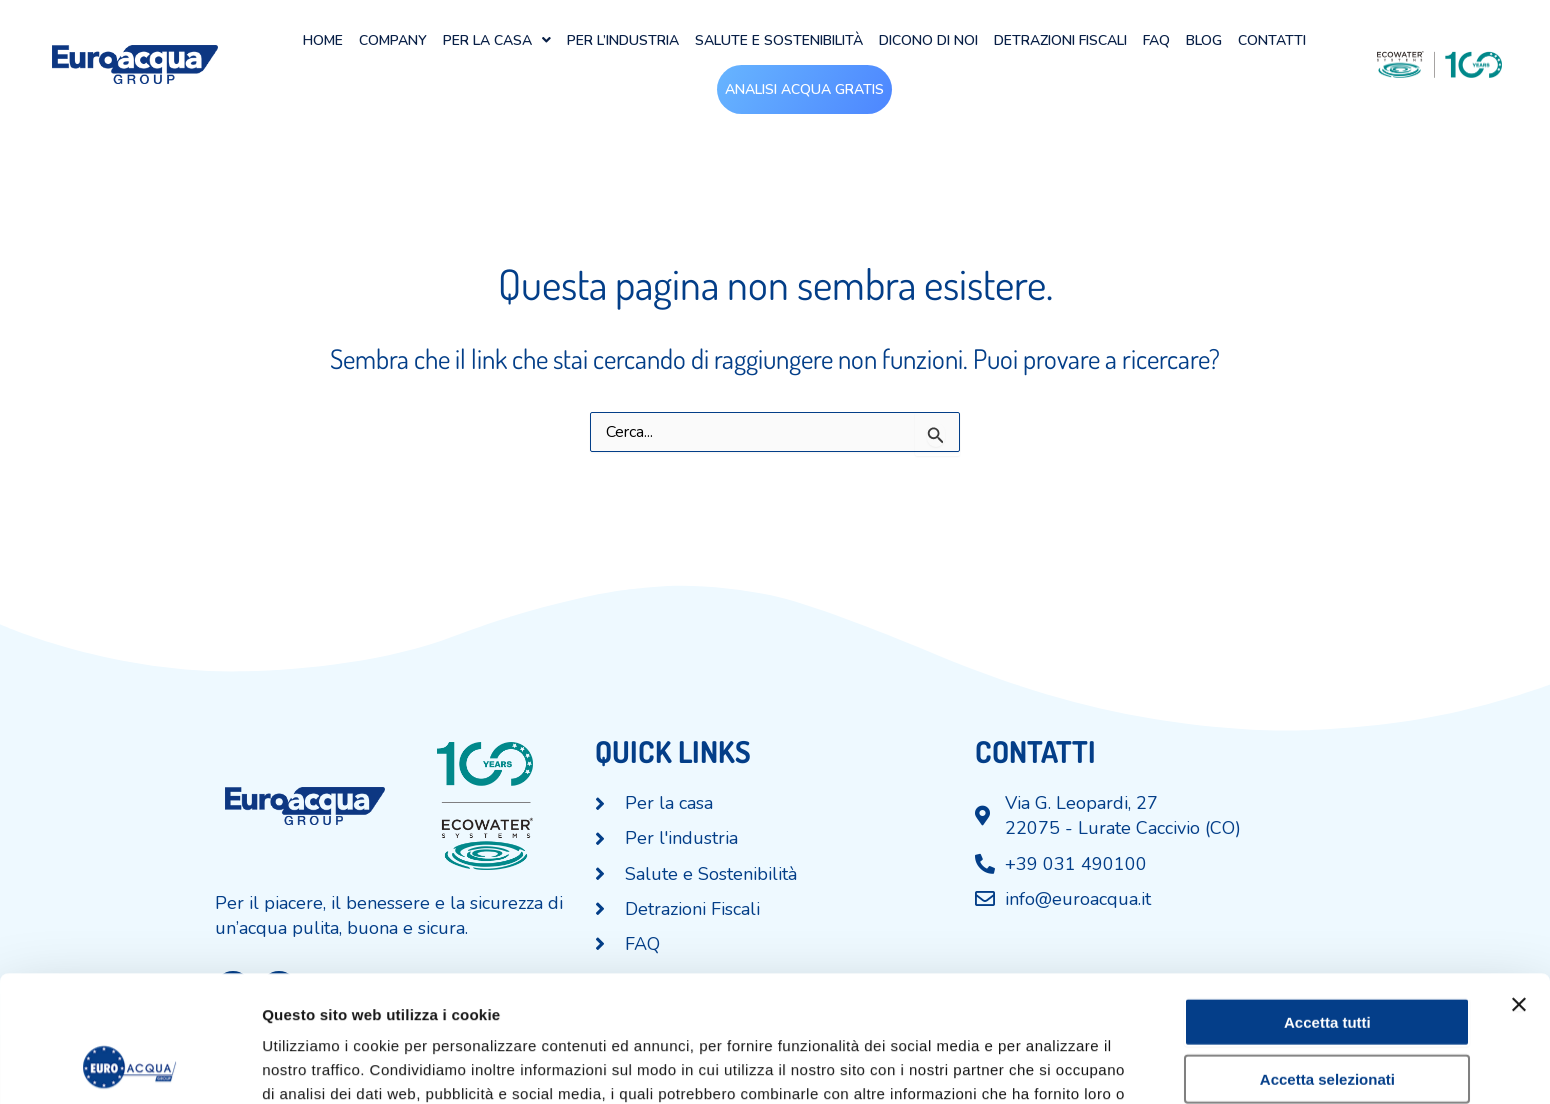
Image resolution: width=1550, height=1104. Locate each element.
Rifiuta (1327, 1016)
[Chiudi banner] (1519, 886)
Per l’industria (623, 40)
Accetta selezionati (1327, 960)
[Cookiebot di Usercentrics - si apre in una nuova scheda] (129, 1065)
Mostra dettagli (1052, 1064)
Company (393, 40)
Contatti (1272, 40)
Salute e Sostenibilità (779, 40)
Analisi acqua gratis (804, 89)
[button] (497, 40)
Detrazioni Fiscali (1060, 40)
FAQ (1156, 40)
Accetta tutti (1327, 903)
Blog (1204, 40)
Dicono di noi (928, 40)
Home (323, 40)
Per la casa (497, 40)
